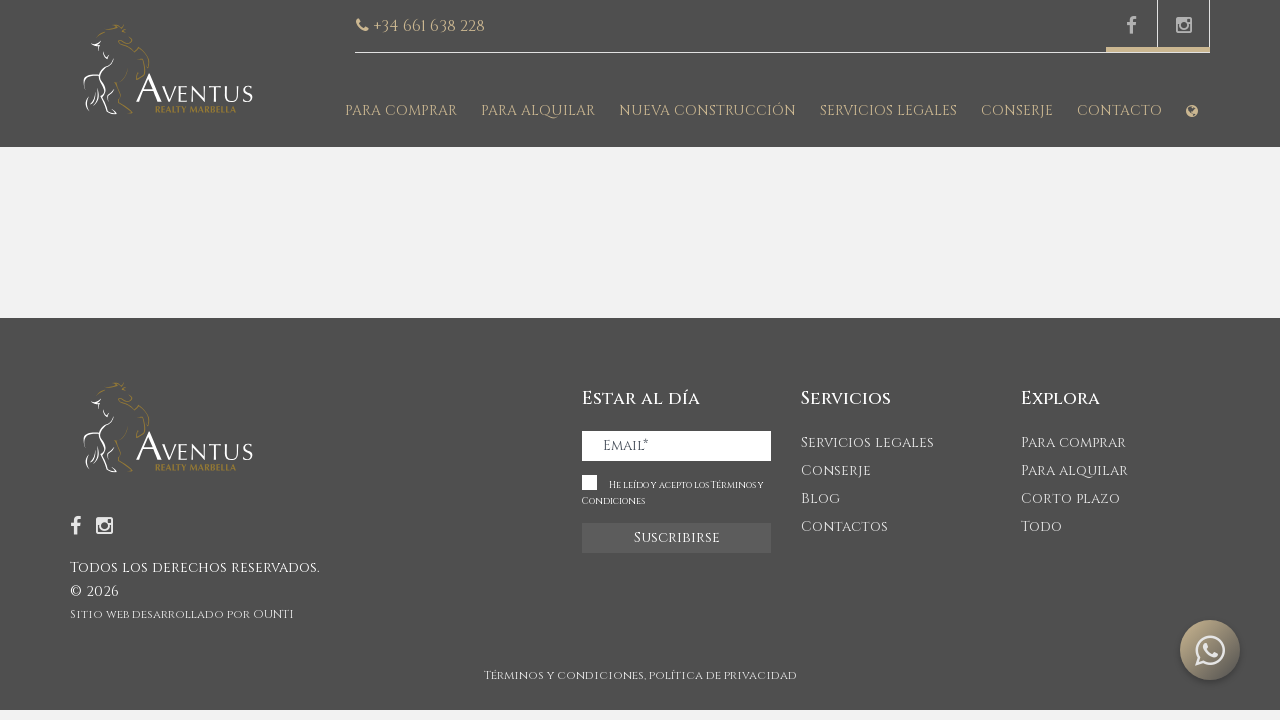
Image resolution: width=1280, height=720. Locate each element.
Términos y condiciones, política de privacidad (640, 675)
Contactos (844, 526)
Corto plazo (1070, 498)
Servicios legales (888, 110)
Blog (820, 498)
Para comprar (401, 110)
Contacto (1119, 110)
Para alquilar (538, 110)
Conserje (1017, 110)
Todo (1041, 526)
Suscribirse (677, 537)
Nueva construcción (707, 110)
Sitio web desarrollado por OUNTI (182, 614)
